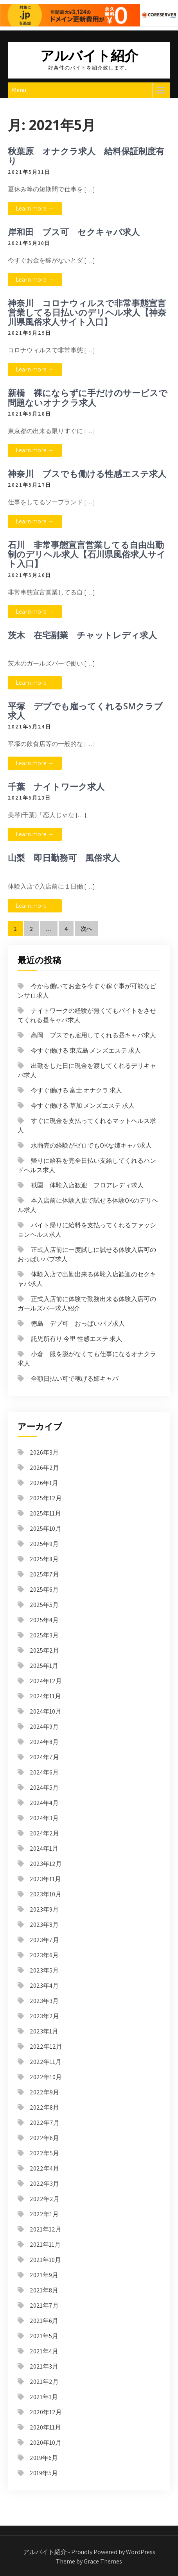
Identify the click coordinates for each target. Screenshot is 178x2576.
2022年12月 (46, 2046)
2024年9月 (44, 1727)
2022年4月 (44, 2168)
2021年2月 (44, 2382)
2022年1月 (44, 2214)
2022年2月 (44, 2199)
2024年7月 (44, 1757)
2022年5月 (44, 2153)
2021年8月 (44, 2290)
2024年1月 (44, 1848)
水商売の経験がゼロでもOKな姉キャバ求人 (91, 1145)
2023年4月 (44, 1986)
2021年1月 (44, 2397)
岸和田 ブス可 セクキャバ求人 (74, 231)
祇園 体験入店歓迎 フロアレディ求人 (87, 1185)
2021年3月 (44, 2366)
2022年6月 (44, 2138)
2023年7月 (44, 1940)
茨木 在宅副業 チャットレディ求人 (82, 635)
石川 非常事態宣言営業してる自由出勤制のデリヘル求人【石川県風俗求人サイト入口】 (86, 554)
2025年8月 (44, 1559)
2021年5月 (44, 2336)
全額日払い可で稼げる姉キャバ (75, 1379)
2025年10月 (45, 1529)
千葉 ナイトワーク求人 (56, 786)
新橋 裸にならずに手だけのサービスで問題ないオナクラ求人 (87, 397)
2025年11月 (45, 1513)
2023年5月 (44, 1970)
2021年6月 (44, 2321)
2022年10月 (46, 2077)
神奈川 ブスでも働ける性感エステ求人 (87, 473)
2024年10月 (45, 1711)
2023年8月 (44, 1925)
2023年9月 (44, 1909)
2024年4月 (44, 1803)
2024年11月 (45, 1696)
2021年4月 (44, 2351)
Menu (19, 90)
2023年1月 (44, 2031)
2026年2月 (44, 1468)
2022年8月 (44, 2107)
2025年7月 (44, 1574)
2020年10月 (45, 2443)
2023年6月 (44, 1955)
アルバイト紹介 (89, 55)
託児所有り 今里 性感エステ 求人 (76, 1339)
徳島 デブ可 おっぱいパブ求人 (78, 1323)
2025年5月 (44, 1605)
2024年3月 (44, 1818)
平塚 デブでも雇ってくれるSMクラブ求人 (85, 710)
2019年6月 (44, 2458)
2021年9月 (44, 2275)
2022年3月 (44, 2184)
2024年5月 (44, 1787)
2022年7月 (44, 2123)
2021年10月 (45, 2260)
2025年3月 (44, 1635)
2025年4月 (44, 1620)
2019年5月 (44, 2473)
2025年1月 (44, 1666)
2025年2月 (44, 1650)
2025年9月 (44, 1544)
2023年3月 (44, 2001)
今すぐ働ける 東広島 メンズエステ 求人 (86, 1050)
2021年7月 (44, 2305)
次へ (86, 928)
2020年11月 (45, 2427)
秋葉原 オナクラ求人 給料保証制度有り (86, 155)
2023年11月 (45, 1879)
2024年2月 (44, 1833)
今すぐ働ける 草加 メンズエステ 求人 (83, 1105)
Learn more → (35, 208)
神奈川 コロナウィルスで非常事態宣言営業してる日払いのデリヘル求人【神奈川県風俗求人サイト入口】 (87, 312)
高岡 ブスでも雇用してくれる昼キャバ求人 (93, 1035)
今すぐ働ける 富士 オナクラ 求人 (76, 1090)
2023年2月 (44, 2016)
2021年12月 (45, 2229)
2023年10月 (45, 1894)
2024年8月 (44, 1742)
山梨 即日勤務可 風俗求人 (64, 857)
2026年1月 (44, 1483)
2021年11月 (45, 2244)
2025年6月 (44, 1589)
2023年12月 (46, 1864)
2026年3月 (44, 1452)
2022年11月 (45, 2062)
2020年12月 (46, 2412)
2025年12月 (46, 1498)
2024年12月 (46, 1681)
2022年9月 (44, 2092)
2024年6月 (44, 1772)
